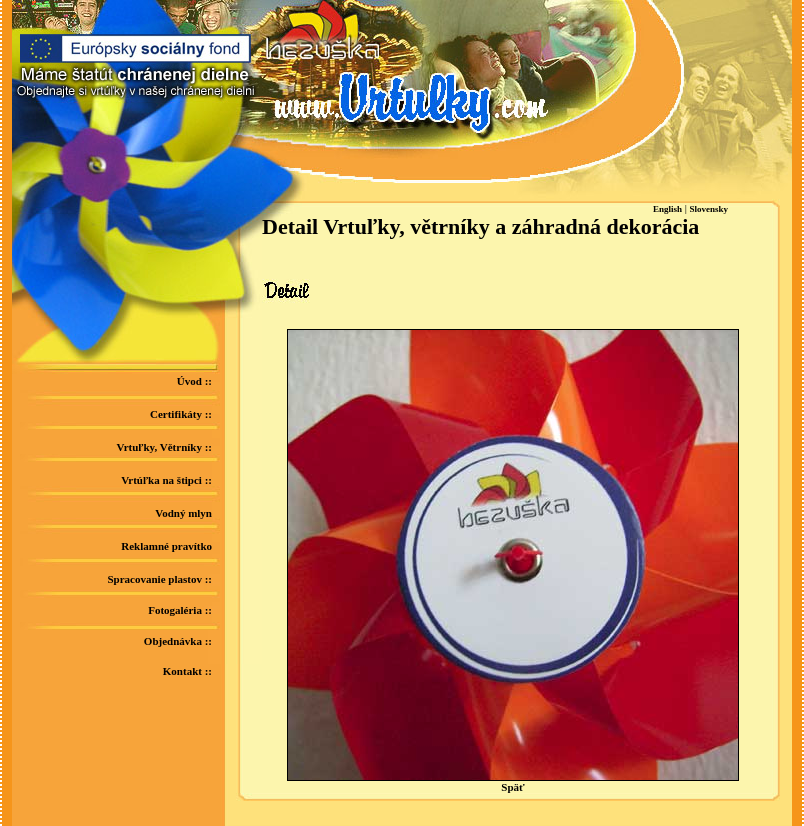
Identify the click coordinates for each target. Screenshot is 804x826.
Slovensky (709, 209)
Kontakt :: (187, 671)
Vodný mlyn (183, 513)
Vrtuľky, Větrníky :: (165, 447)
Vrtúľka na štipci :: (166, 480)
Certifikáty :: (181, 414)
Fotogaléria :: (180, 610)
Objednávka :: (178, 641)
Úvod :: (194, 381)
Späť (513, 782)
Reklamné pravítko (166, 546)
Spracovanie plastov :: (160, 579)
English (667, 209)
